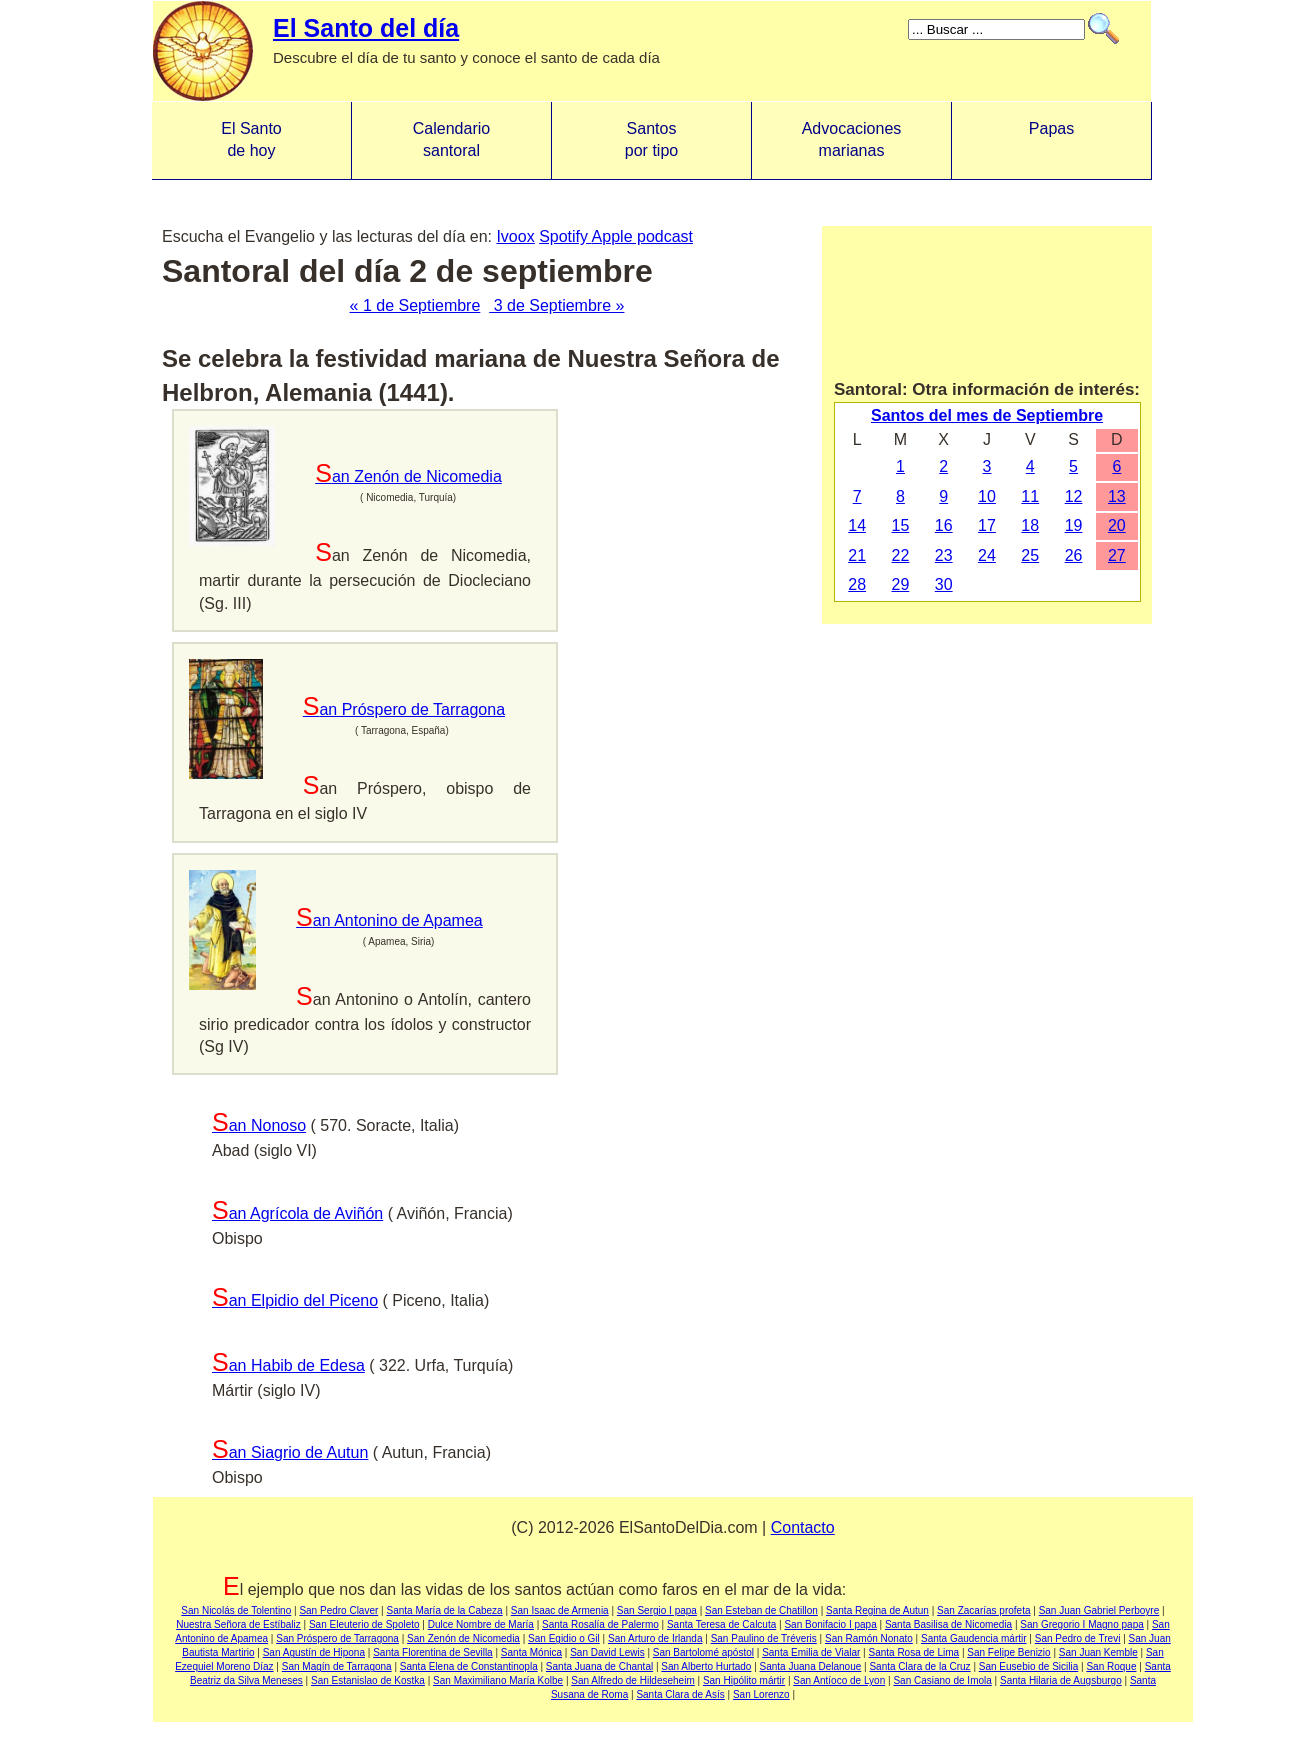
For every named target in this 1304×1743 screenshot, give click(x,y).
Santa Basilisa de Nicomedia (948, 1624)
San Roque (1111, 1666)
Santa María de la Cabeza (444, 1610)
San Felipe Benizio (1008, 1652)
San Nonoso (259, 1125)
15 (901, 525)
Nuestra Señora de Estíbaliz (238, 1624)
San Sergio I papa (657, 1610)
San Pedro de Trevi (1078, 1638)
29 (901, 584)
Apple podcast (642, 236)
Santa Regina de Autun (877, 1610)
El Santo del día (366, 28)
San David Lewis (607, 1652)
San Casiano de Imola (942, 1680)
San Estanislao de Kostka (368, 1680)
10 (987, 496)
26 (1074, 555)
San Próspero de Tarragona (404, 709)
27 (1117, 555)
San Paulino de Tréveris (764, 1638)
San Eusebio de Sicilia (1029, 1666)
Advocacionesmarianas (852, 139)
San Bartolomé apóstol (703, 1652)
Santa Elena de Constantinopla (469, 1666)
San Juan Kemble (1098, 1652)
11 (1030, 496)
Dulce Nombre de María (481, 1624)
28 (857, 584)
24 (987, 555)
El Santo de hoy (251, 139)
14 (857, 525)
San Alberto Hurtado (706, 1666)
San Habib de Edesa (288, 1365)
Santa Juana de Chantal (599, 1666)
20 (1117, 525)
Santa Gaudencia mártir (974, 1638)
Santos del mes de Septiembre (987, 415)
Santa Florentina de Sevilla (433, 1652)
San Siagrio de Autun (290, 1452)
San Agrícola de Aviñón (297, 1213)
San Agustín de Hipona (314, 1652)
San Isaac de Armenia (560, 1610)
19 (1074, 525)
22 (901, 555)
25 (1030, 555)
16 (944, 525)
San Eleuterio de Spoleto (364, 1624)
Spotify (565, 236)
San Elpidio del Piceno (295, 1300)
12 (1074, 496)
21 (857, 555)
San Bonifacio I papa (830, 1624)
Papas (1051, 139)
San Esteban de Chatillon (761, 1610)
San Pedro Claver (338, 1610)
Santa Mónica (531, 1652)
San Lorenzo (761, 1694)
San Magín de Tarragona (337, 1666)
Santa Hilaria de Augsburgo (1061, 1680)
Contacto (803, 1527)
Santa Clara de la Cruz (919, 1666)
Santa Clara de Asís (680, 1694)
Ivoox (515, 236)
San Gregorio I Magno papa (1081, 1624)
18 (1030, 525)
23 (944, 555)
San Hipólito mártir (744, 1680)
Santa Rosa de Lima (913, 1652)
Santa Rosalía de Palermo (600, 1624)
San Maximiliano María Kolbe (498, 1680)
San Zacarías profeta (983, 1610)
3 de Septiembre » (556, 305)
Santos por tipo (651, 139)
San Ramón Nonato (869, 1638)
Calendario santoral (451, 139)
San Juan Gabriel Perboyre (1099, 1610)
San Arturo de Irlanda (655, 1638)
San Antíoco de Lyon (839, 1680)
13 (1117, 496)
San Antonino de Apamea (389, 920)
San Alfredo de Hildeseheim (632, 1680)
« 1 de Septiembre (415, 305)
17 (987, 525)
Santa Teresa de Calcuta (721, 1624)
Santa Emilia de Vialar (811, 1652)
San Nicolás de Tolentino (236, 1610)
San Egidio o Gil (564, 1638)
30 (944, 584)
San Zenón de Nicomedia (408, 476)
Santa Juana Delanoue (811, 1666)
